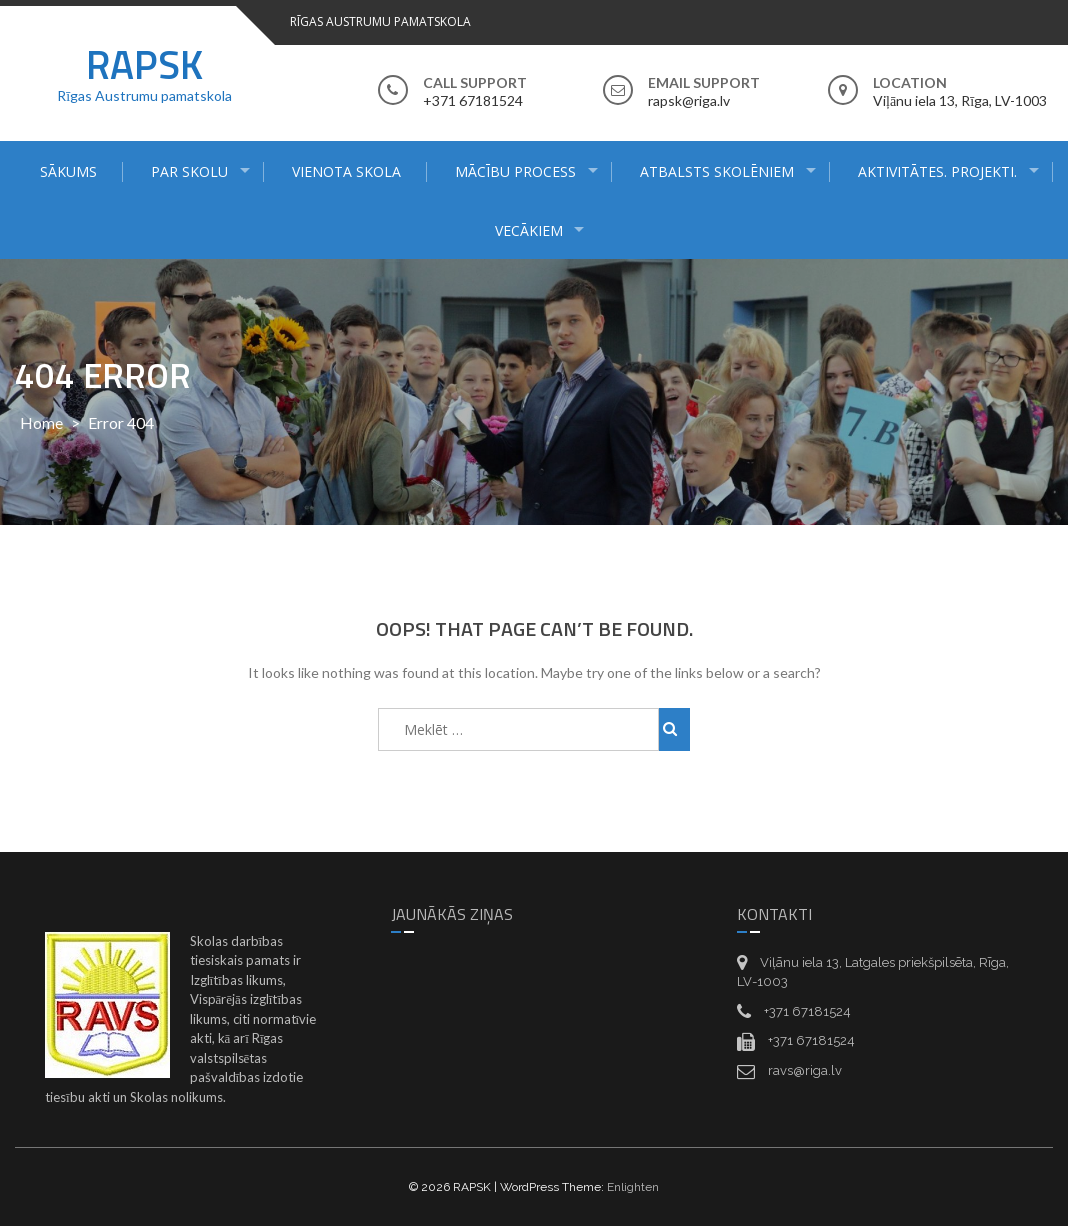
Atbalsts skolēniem (717, 171)
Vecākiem (529, 230)
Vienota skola (346, 171)
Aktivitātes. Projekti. (937, 171)
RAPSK (144, 64)
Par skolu (189, 171)
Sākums (68, 171)
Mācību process (515, 171)
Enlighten (633, 1187)
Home (41, 422)
